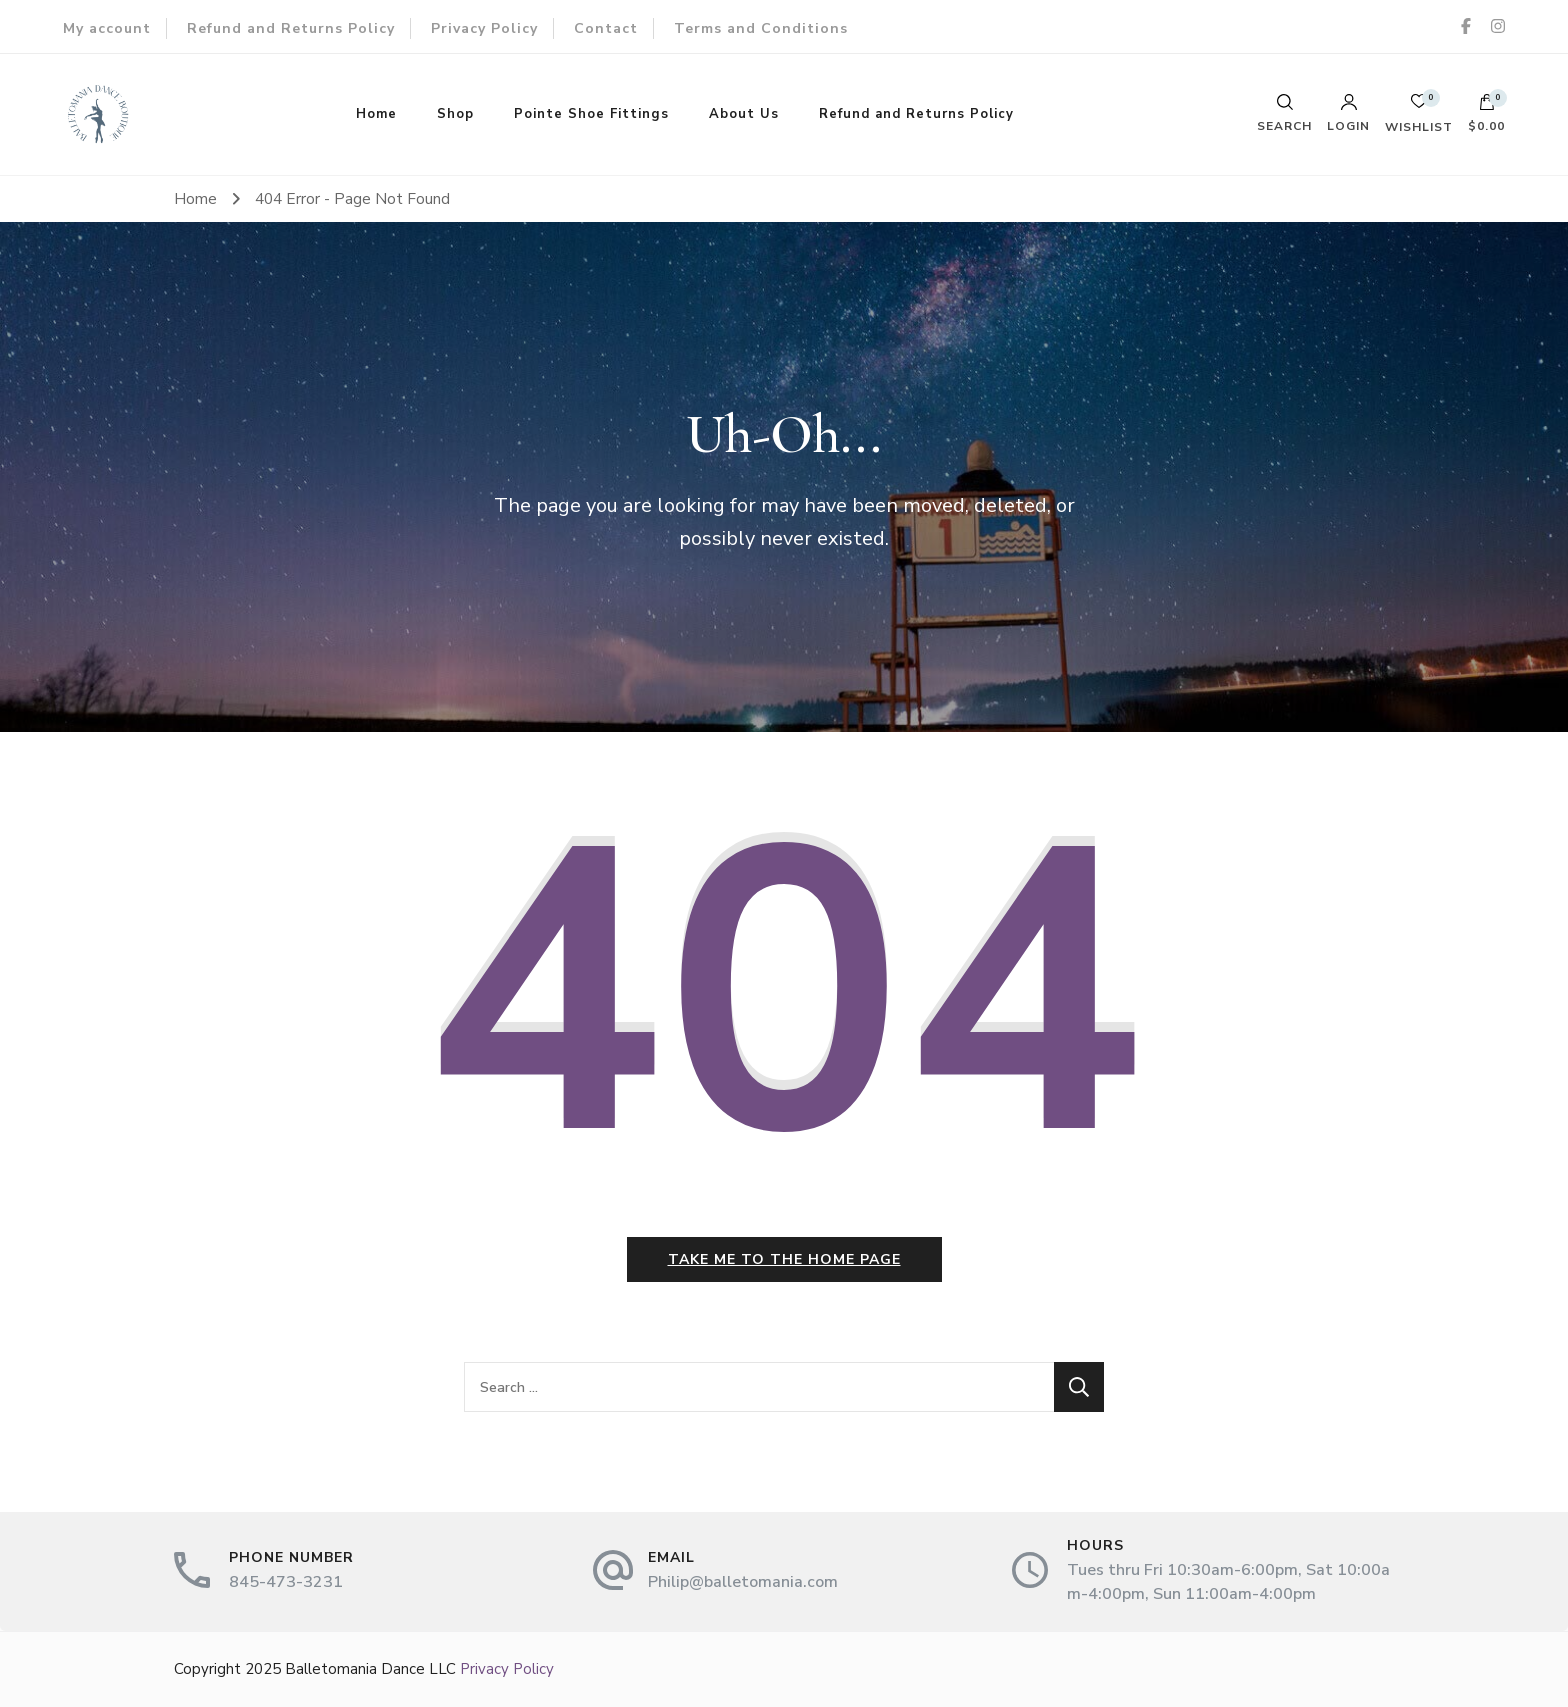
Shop (455, 114)
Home (376, 114)
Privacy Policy (484, 28)
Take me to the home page (784, 1259)
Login (1348, 113)
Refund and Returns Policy (291, 28)
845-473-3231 (286, 1582)
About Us (744, 114)
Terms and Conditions (761, 28)
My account (107, 28)
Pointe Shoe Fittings (591, 114)
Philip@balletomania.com (743, 1582)
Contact (606, 28)
